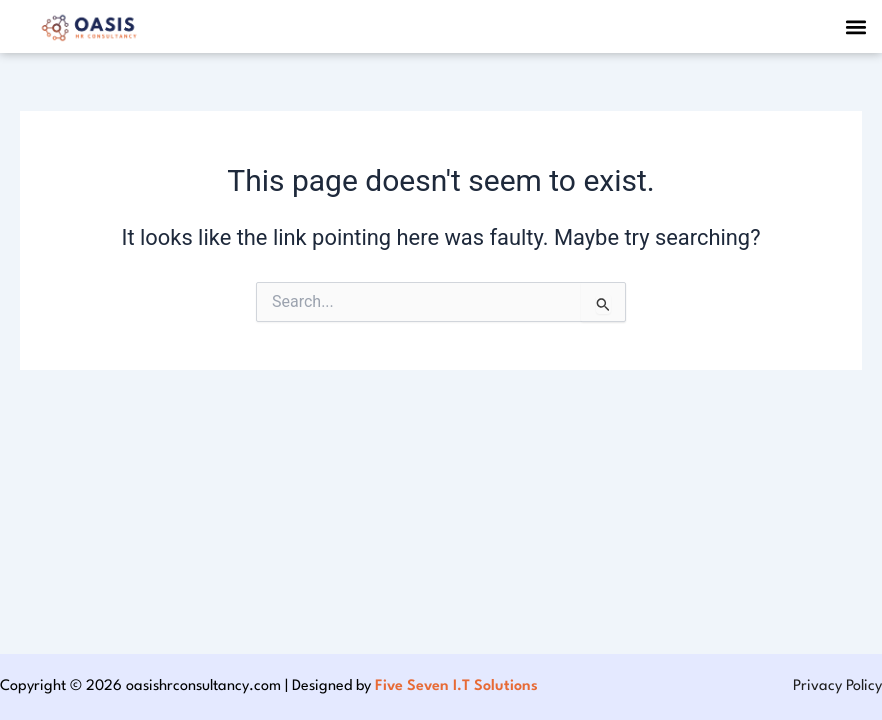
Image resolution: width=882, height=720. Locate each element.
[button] (855, 26)
